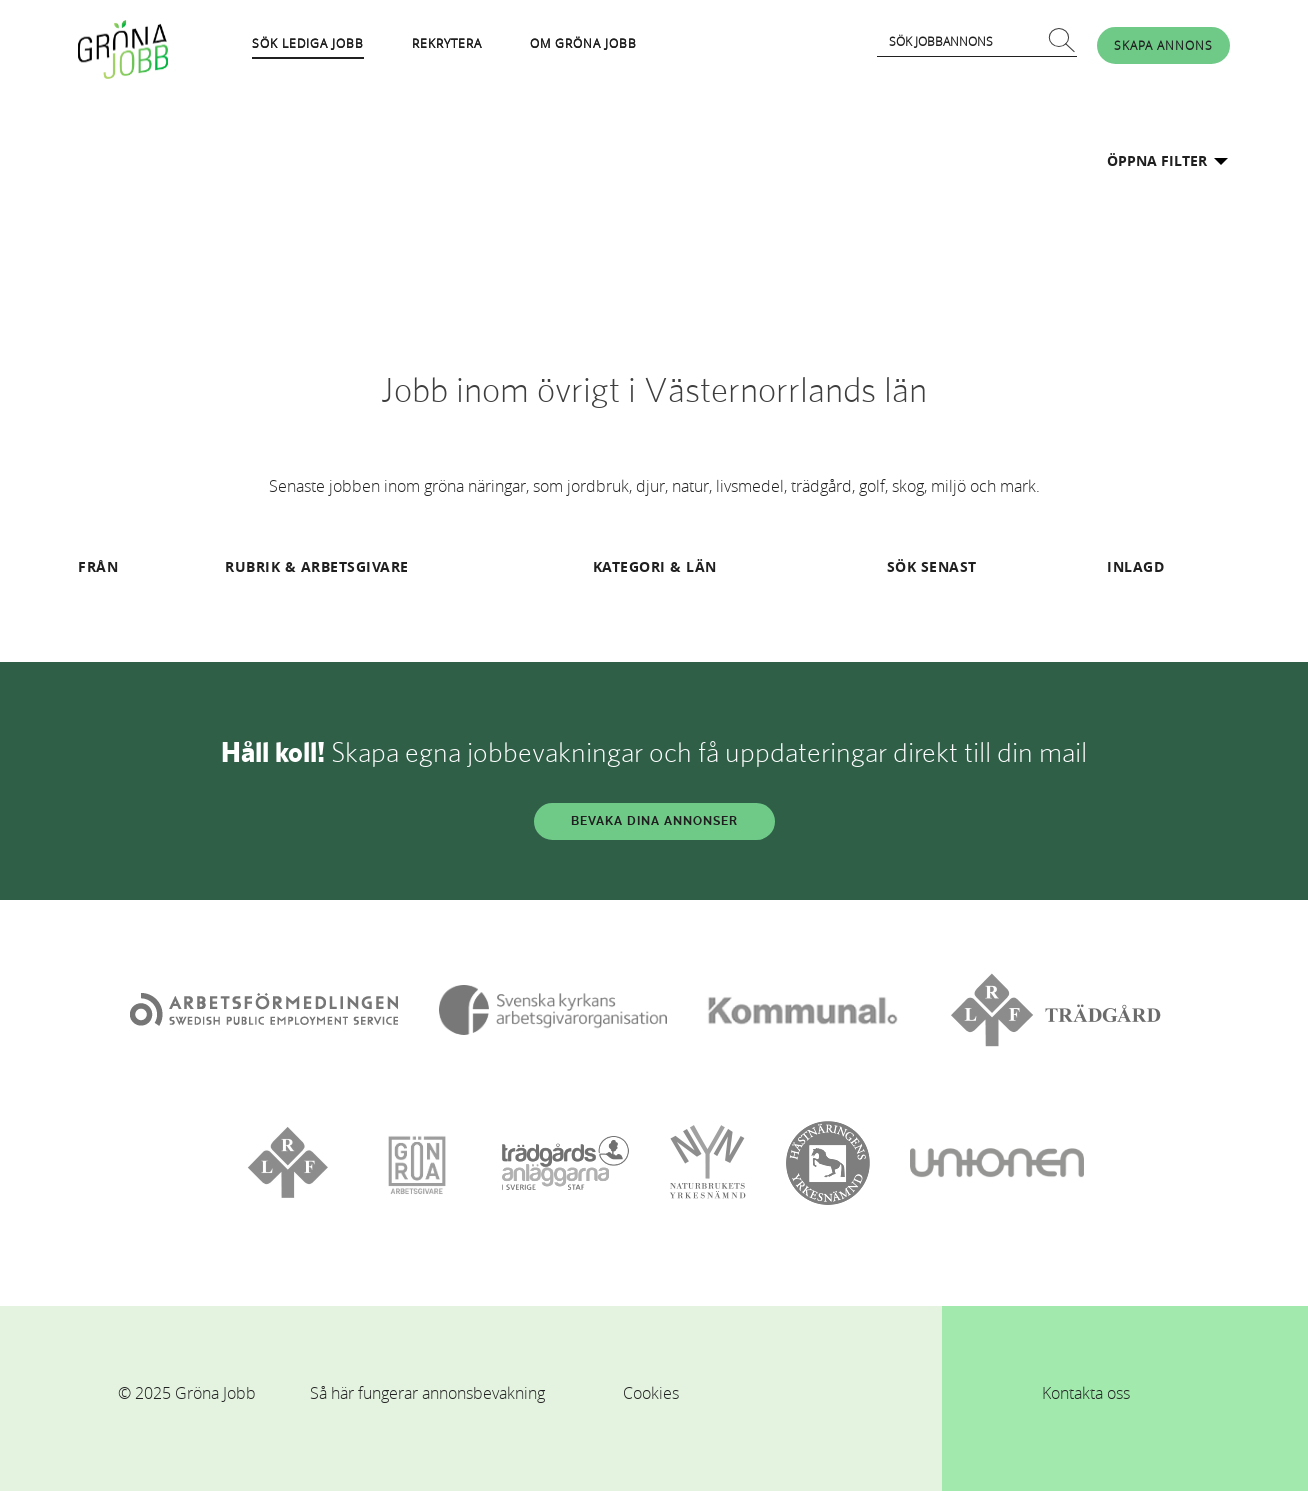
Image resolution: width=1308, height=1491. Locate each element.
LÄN (701, 566)
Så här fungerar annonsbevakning (427, 1393)
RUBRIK (252, 566)
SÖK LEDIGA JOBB (308, 43)
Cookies (651, 1393)
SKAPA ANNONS (1163, 45)
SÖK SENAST (932, 566)
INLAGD (1135, 566)
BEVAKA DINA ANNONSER (654, 821)
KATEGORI (629, 566)
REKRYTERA (447, 43)
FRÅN (98, 566)
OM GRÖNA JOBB (583, 43)
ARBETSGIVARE (355, 566)
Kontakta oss (1086, 1393)
